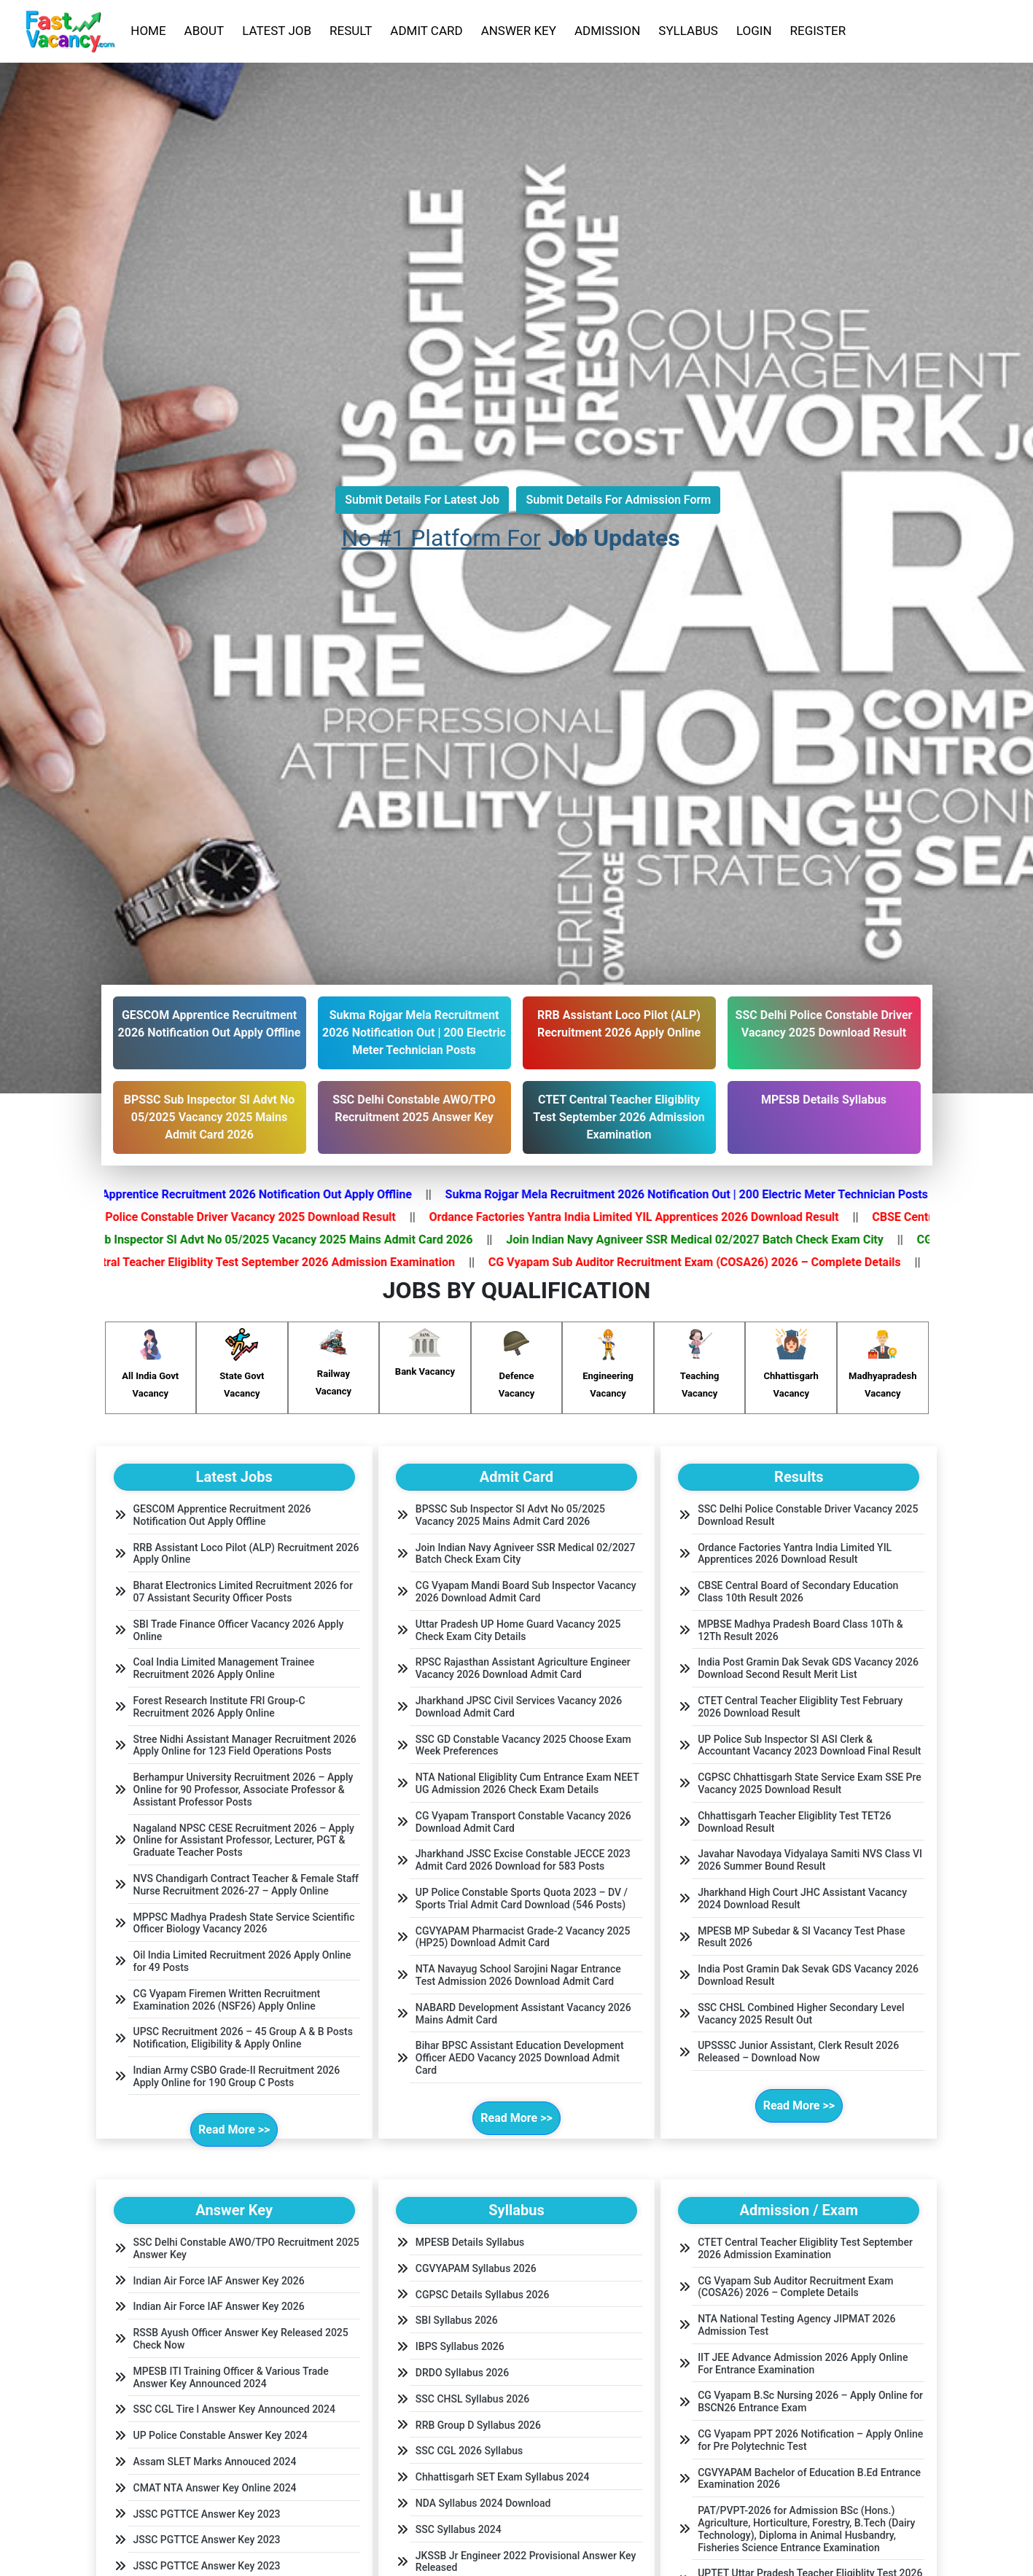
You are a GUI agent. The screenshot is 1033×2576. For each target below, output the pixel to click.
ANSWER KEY (518, 30)
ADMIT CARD (426, 30)
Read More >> (234, 2129)
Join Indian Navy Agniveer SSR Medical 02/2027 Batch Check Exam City (715, 1239)
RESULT (351, 30)
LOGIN (754, 30)
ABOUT (204, 30)
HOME (147, 30)
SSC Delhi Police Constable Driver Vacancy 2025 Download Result (244, 1217)
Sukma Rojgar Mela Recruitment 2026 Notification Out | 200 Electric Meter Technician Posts (707, 1194)
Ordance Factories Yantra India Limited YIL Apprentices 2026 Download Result (654, 1217)
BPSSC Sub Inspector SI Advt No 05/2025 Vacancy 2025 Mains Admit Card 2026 (282, 1239)
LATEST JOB (276, 30)
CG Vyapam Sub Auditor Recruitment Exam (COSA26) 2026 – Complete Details (715, 1262)
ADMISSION (607, 30)
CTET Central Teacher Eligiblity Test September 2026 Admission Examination (273, 1262)
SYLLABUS (688, 30)
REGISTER (818, 30)
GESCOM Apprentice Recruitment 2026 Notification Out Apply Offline (252, 1194)
